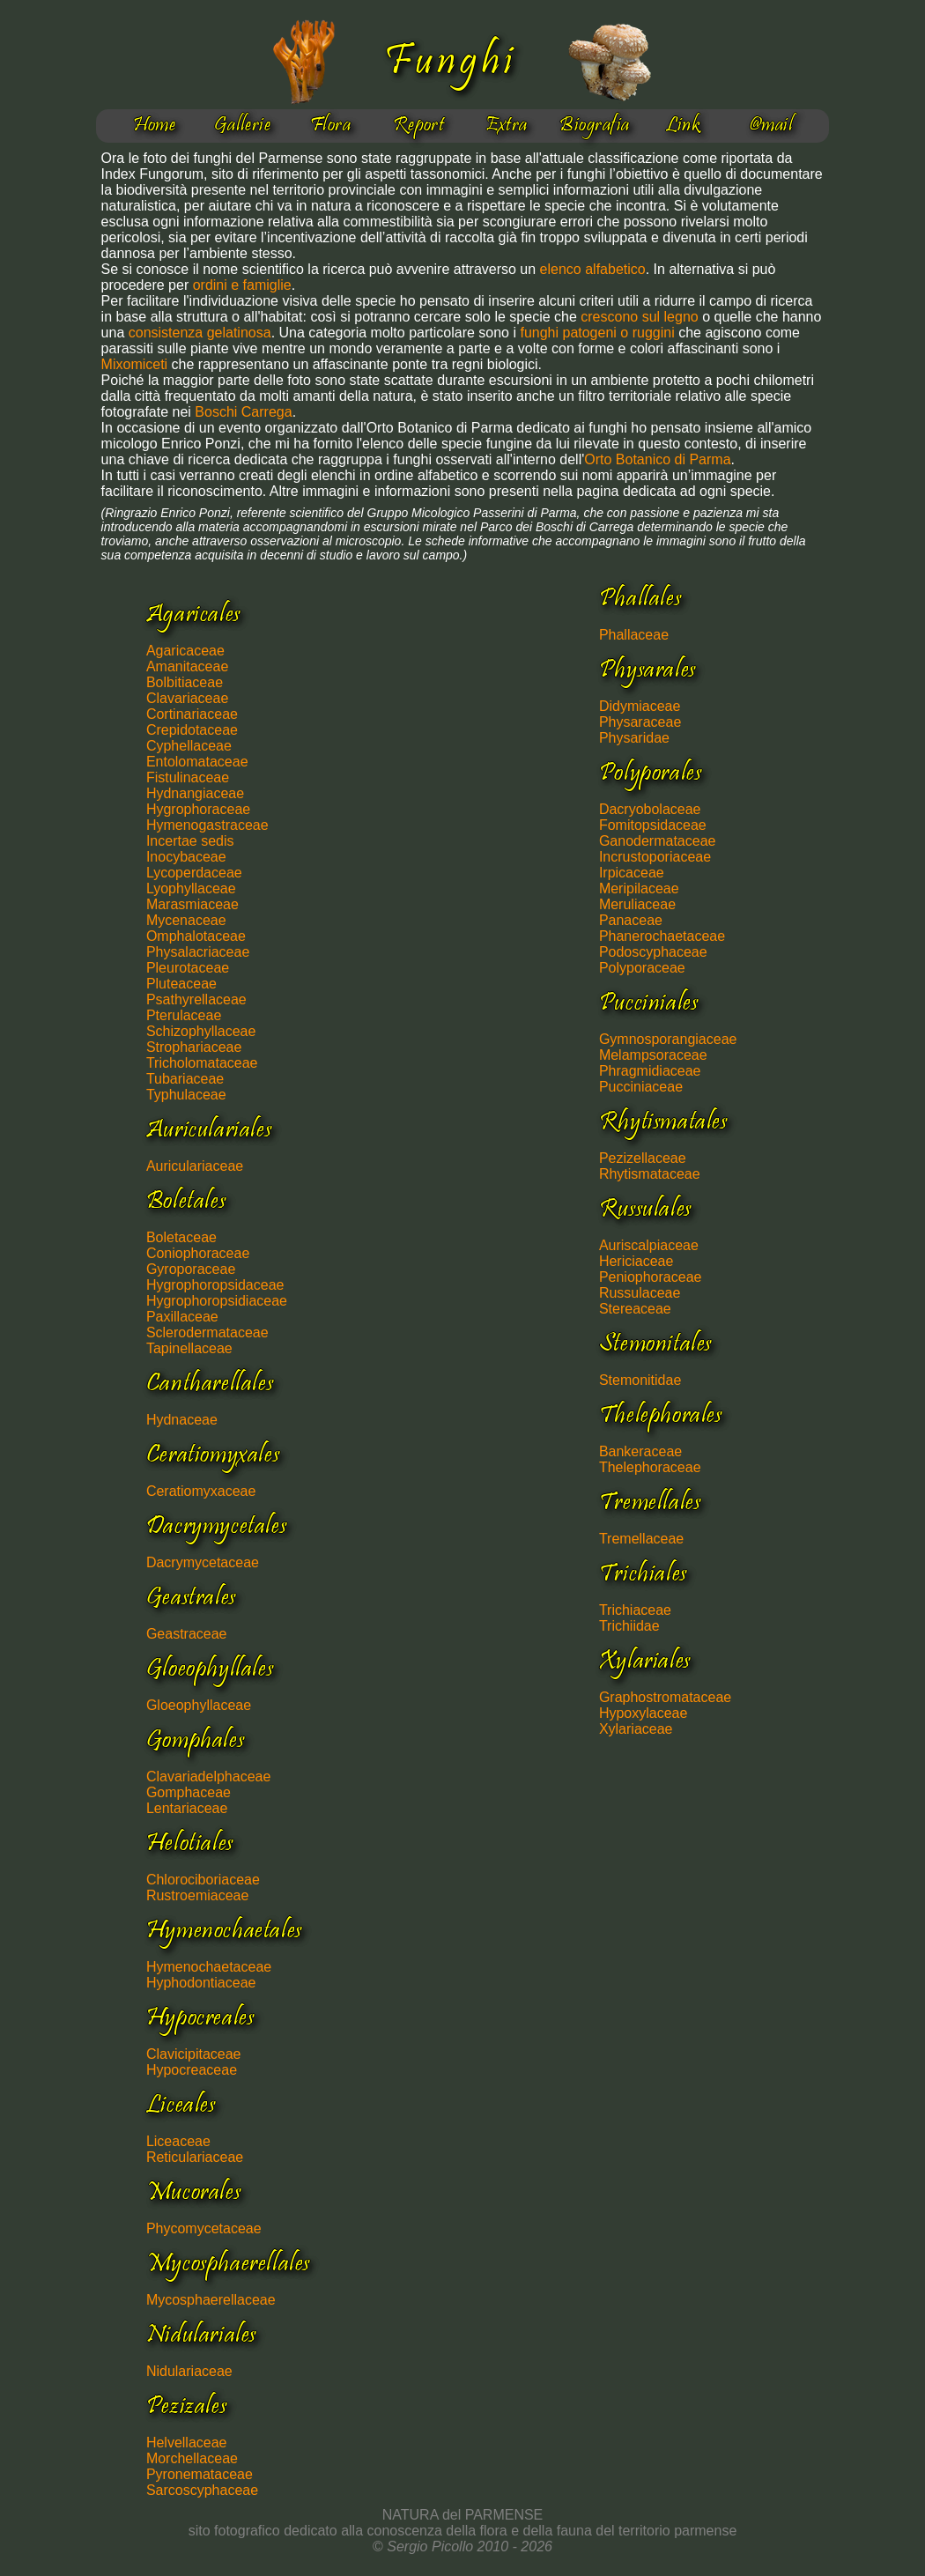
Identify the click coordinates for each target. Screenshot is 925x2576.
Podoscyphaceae (653, 951)
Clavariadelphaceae (208, 1776)
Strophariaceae (194, 1047)
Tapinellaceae (189, 1348)
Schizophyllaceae (201, 1031)
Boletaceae (181, 1237)
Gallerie (242, 126)
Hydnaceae (182, 1419)
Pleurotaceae (187, 967)
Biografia (594, 126)
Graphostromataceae (665, 1697)
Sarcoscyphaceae (202, 2490)
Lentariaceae (187, 1808)
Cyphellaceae (189, 745)
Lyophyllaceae (191, 888)
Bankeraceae (640, 1451)
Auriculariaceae (194, 1165)
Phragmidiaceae (650, 1070)
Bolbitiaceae (184, 682)
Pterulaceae (183, 1015)
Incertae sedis (190, 840)
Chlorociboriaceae (203, 1879)
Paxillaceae (182, 1316)
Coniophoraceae (197, 1253)
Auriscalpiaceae (649, 1245)
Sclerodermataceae (207, 1332)
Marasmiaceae (192, 904)
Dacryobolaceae (650, 809)
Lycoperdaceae (194, 872)
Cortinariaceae (192, 714)
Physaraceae (640, 721)
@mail (771, 126)
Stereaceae (635, 1308)
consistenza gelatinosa (200, 332)
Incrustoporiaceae (655, 856)
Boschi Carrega (243, 411)
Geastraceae (186, 1633)
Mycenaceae (186, 920)
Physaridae (634, 737)
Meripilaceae (639, 888)
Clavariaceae (187, 698)
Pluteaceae (181, 983)
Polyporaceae (642, 967)
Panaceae (630, 920)
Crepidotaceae (192, 729)
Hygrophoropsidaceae (215, 1284)
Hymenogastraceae (207, 825)
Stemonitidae (640, 1380)
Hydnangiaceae (195, 793)
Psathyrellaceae (196, 999)
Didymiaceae (639, 706)
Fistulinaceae (187, 777)
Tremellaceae (641, 1538)
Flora (330, 126)
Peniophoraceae (650, 1276)
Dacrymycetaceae (202, 1562)
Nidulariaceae (189, 2371)
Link (683, 126)
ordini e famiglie (242, 285)
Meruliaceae (637, 904)
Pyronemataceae (199, 2474)
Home (154, 126)
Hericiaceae (636, 1261)
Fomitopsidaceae (653, 825)
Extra (506, 126)
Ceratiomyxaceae (201, 1491)
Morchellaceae (192, 2458)
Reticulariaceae (194, 2157)
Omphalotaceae (196, 936)
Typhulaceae (186, 1094)
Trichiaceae (635, 1610)
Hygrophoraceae (198, 809)
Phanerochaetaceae (662, 936)
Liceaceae (178, 2141)
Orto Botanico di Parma (657, 459)
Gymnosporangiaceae (668, 1039)
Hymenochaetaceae (208, 1966)
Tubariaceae (185, 1078)
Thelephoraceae (650, 1467)
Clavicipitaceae (193, 2054)
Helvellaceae (186, 2442)
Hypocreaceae (191, 2069)
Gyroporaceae (190, 1269)
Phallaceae (634, 634)
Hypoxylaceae (643, 1713)
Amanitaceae (187, 666)
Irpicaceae (631, 872)
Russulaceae (640, 1292)
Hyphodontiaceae (201, 1982)
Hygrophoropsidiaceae (216, 1300)
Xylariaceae (636, 1728)
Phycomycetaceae (204, 2228)
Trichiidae (629, 1625)
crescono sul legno (639, 316)
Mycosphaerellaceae (211, 2299)
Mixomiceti (134, 364)
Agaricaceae (185, 650)
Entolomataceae (197, 761)
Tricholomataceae (202, 1062)
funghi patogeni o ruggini (599, 332)
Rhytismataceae (649, 1173)
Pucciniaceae (641, 1086)
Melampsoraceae (653, 1054)
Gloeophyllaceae (198, 1705)
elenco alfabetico (593, 269)
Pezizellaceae (642, 1158)
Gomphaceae (188, 1792)
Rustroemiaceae (197, 1895)
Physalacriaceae (197, 951)
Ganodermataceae (657, 840)
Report (419, 126)
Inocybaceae (186, 856)
